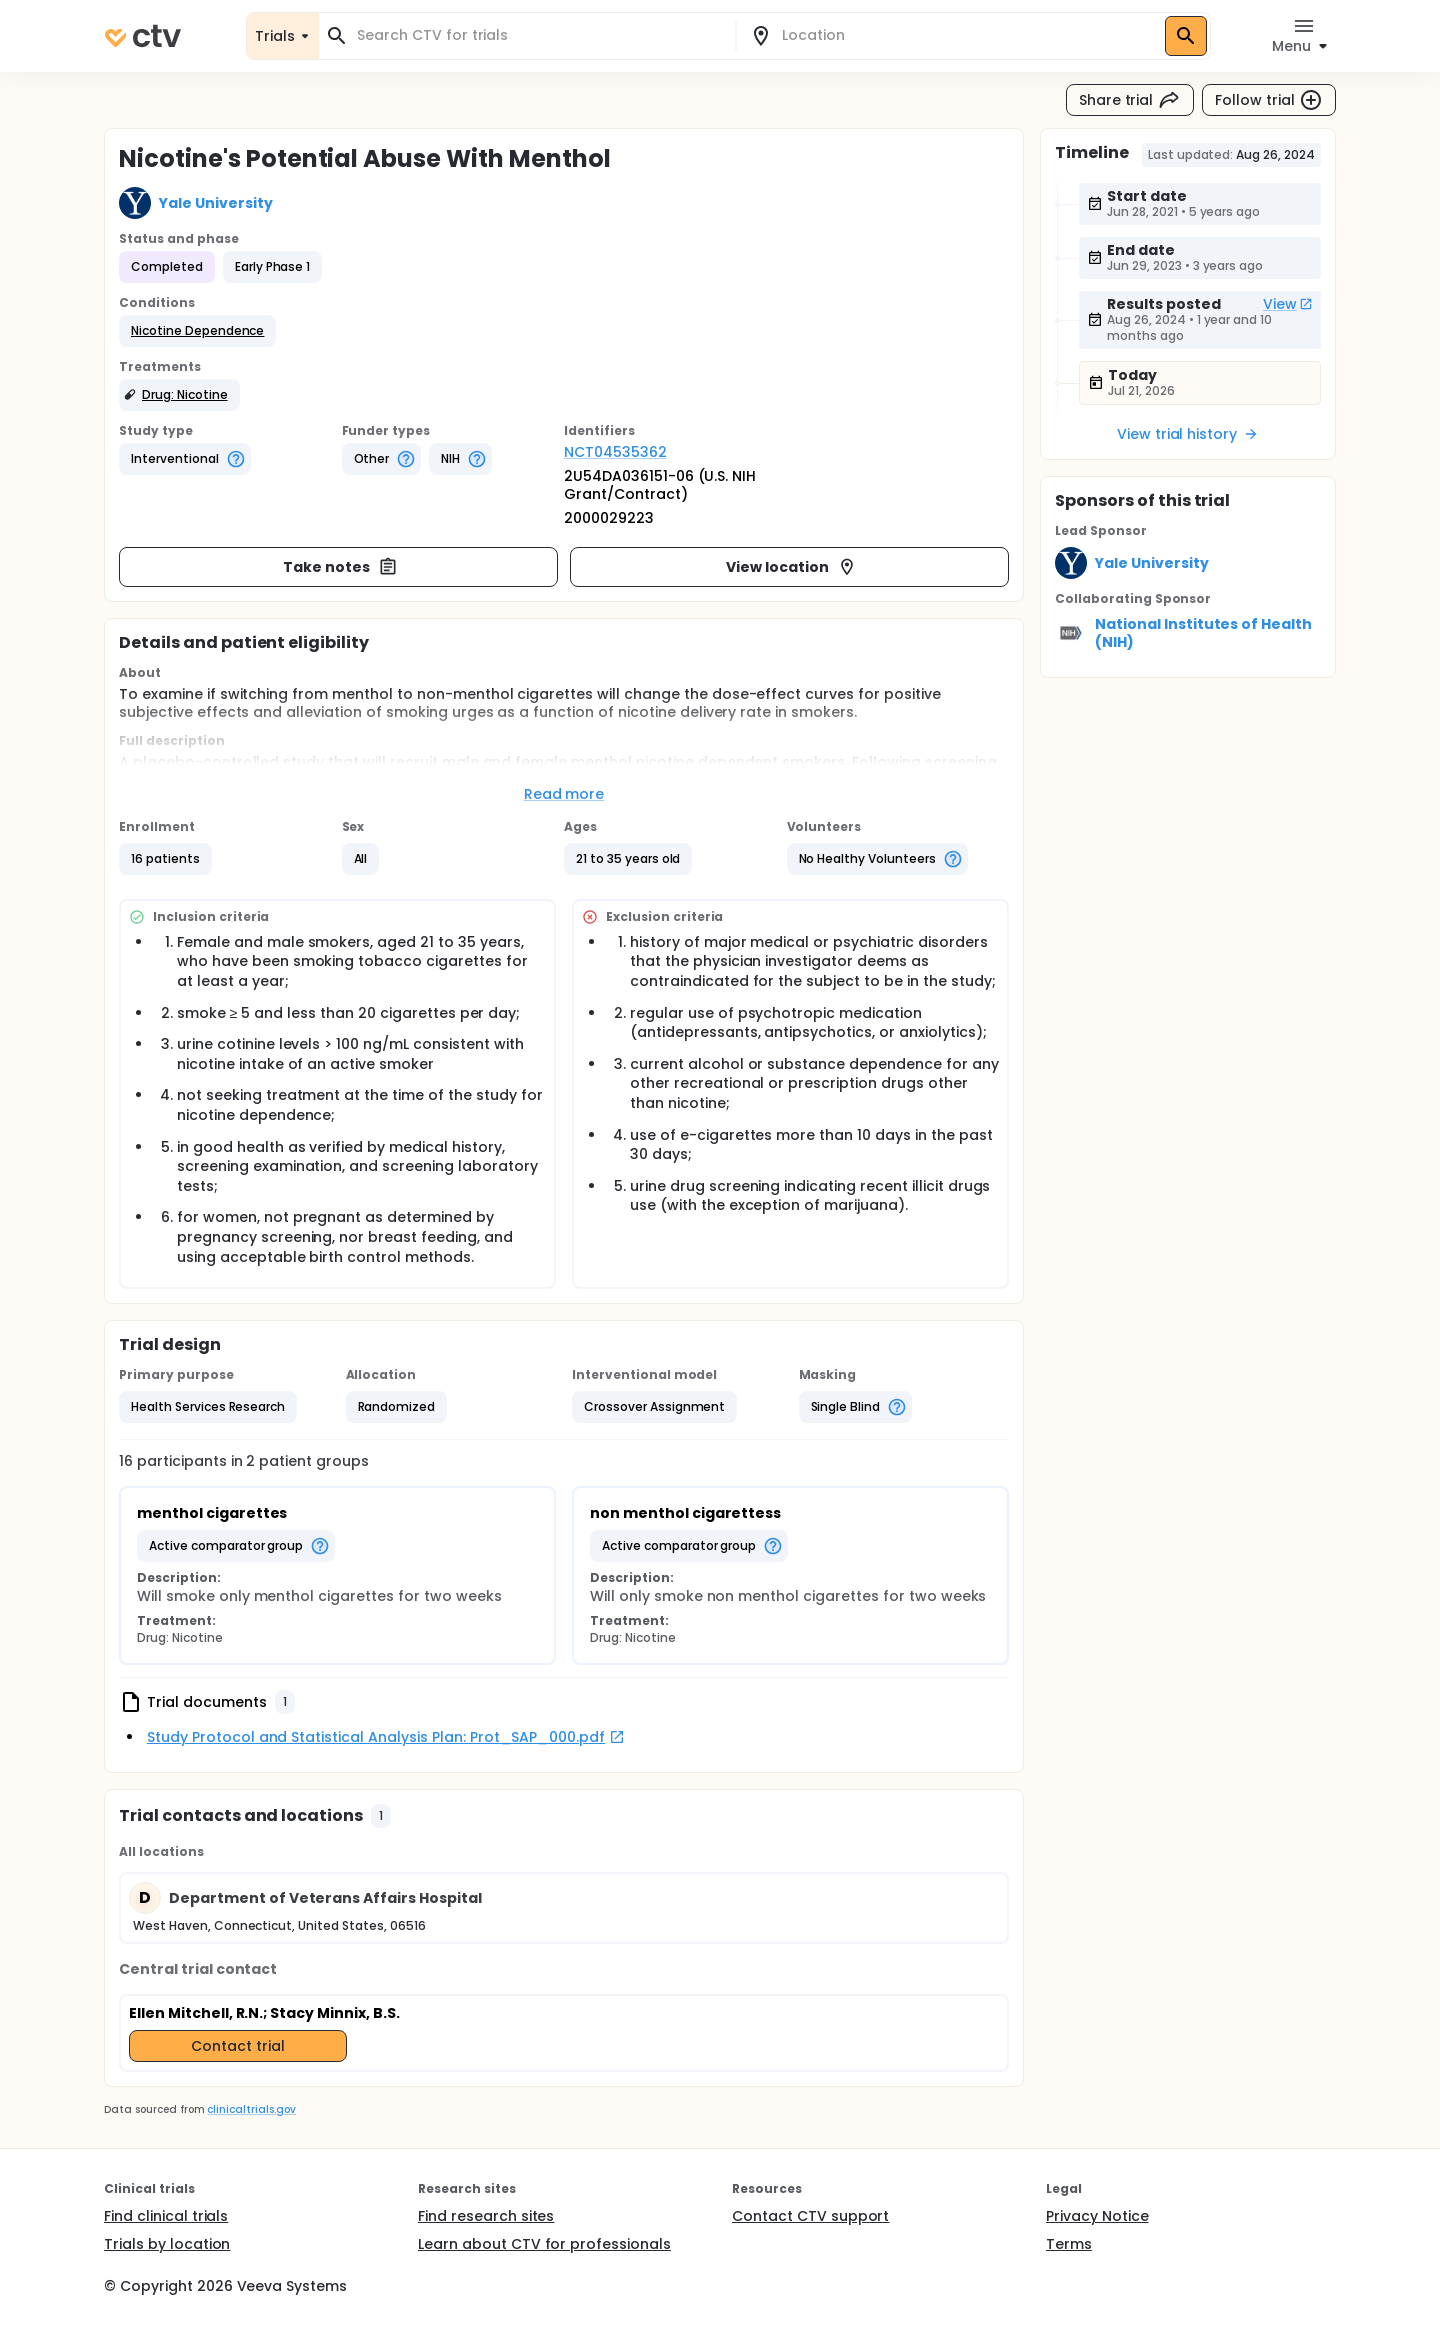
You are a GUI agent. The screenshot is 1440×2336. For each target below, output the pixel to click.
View (1288, 304)
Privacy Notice (1097, 2216)
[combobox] (539, 35)
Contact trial (238, 2046)
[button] (197, 331)
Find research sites (486, 2216)
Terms (1069, 2244)
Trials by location (167, 2244)
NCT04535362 (615, 452)
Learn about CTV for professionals (544, 2244)
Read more (564, 794)
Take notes (340, 567)
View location (791, 567)
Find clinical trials (166, 2216)
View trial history (1188, 434)
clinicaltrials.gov (251, 2109)
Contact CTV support (810, 2216)
